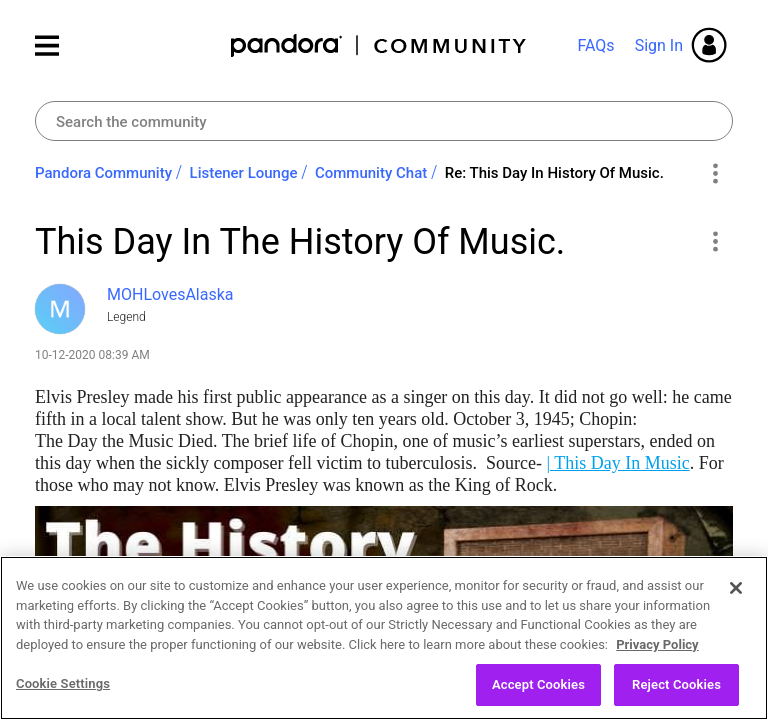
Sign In (659, 45)
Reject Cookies (676, 694)
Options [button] (714, 174)
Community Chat (371, 173)
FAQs (595, 45)
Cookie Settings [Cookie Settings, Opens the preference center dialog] (63, 693)
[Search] (384, 121)
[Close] (736, 598)
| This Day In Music (617, 463)
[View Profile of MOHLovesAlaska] (170, 294)
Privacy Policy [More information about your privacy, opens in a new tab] (657, 653)
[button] (714, 241)
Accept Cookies (538, 694)
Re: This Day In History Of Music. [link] (554, 173)
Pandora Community (379, 45)
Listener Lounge (244, 173)
